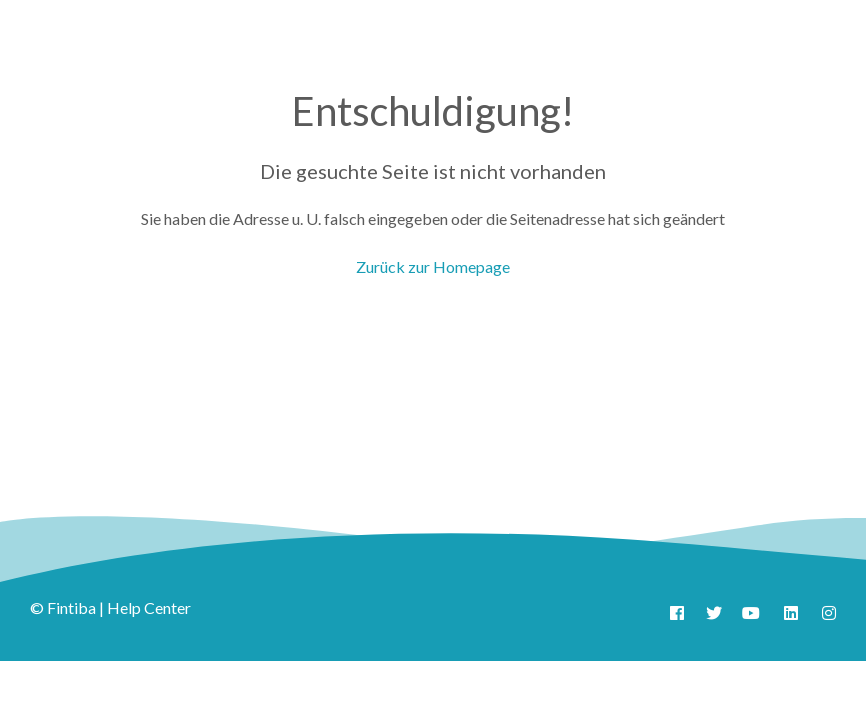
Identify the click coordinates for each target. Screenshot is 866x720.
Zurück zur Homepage (433, 266)
